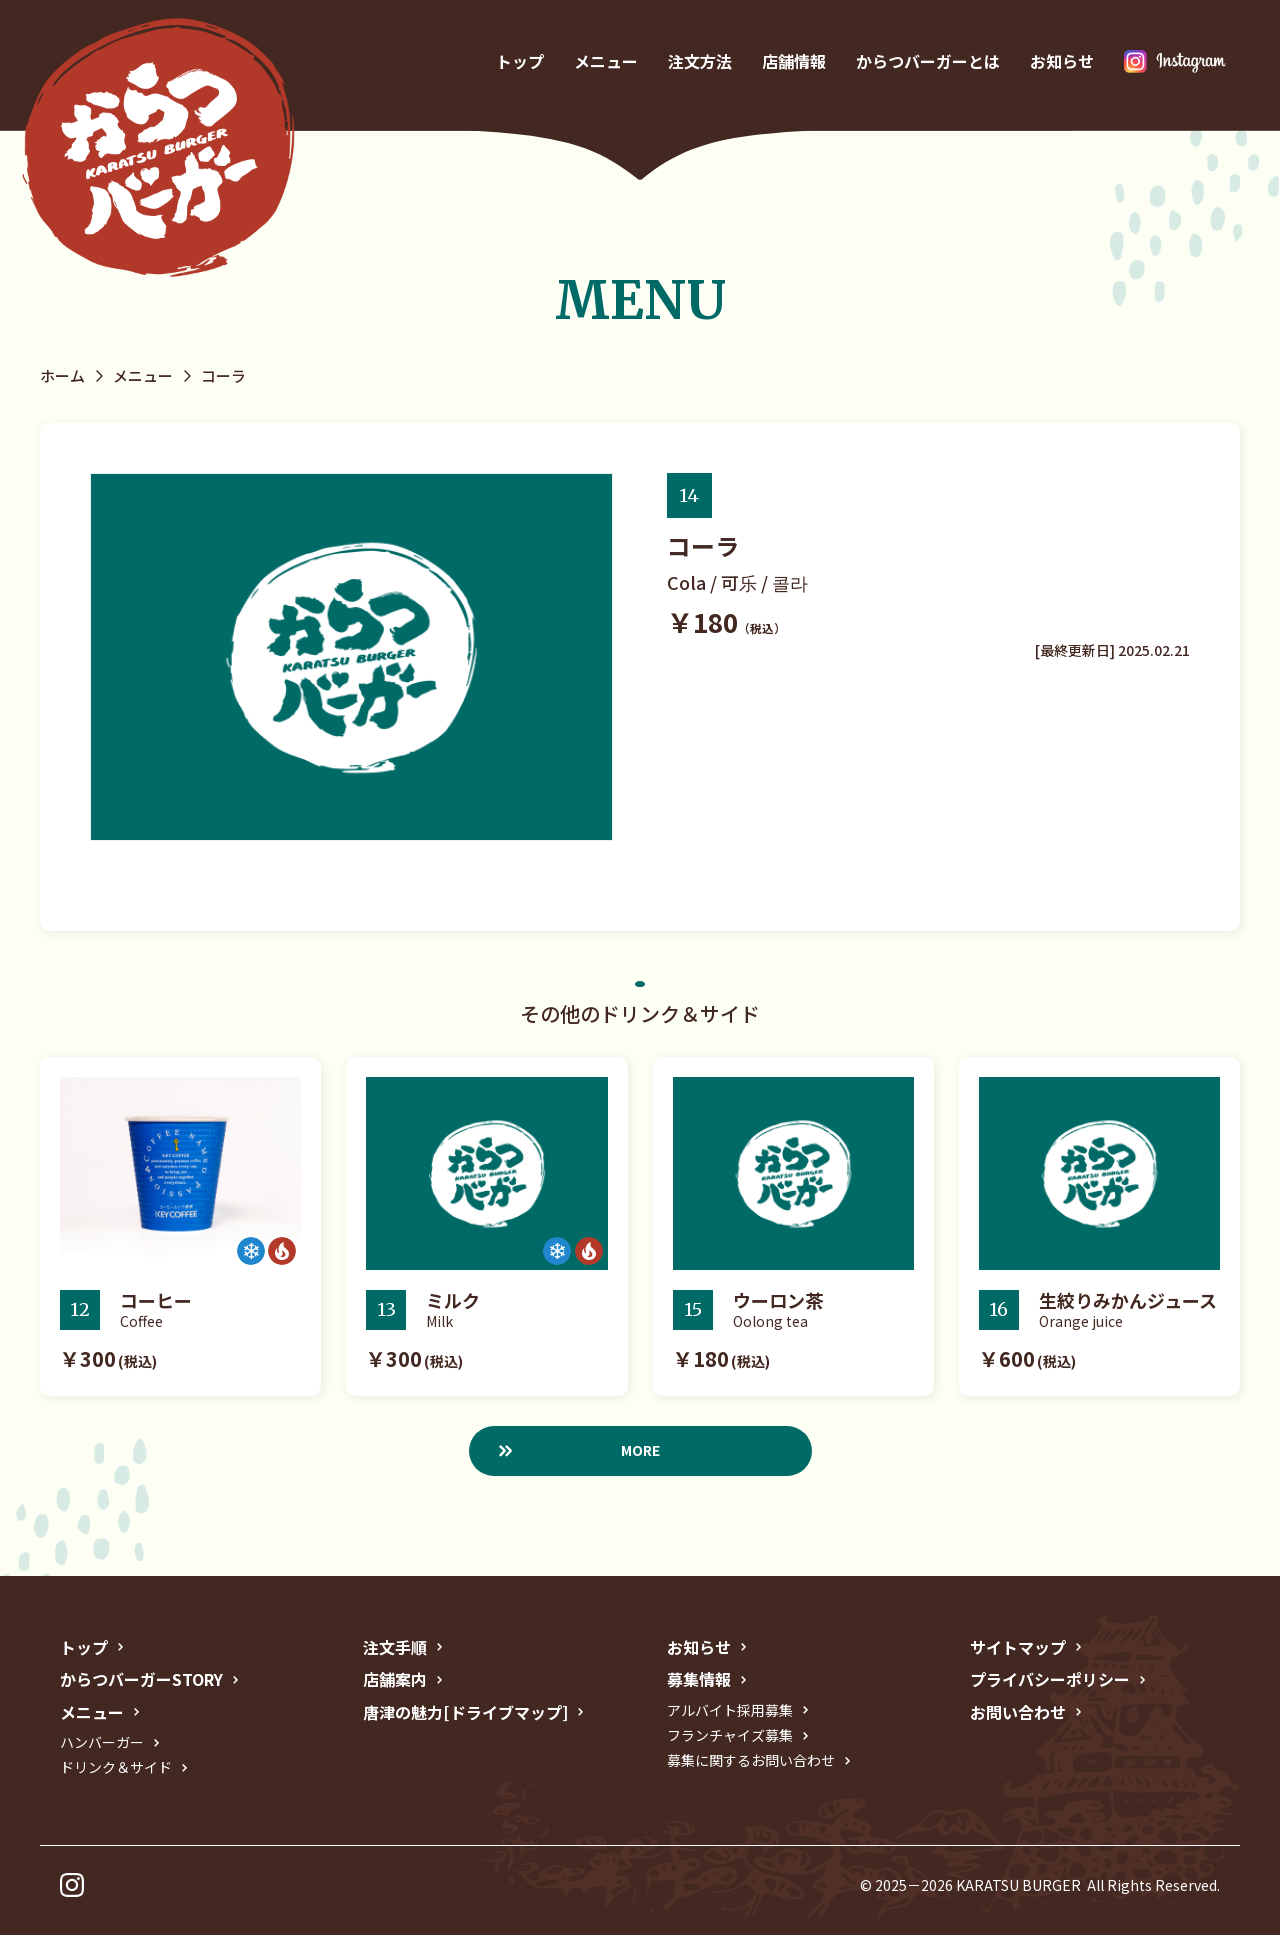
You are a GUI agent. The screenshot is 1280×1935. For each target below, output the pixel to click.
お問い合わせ (1018, 1712)
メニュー (606, 61)
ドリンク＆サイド (116, 1767)
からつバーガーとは (928, 61)
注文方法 (700, 61)
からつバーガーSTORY (141, 1679)
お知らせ (1062, 61)
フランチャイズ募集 (730, 1735)
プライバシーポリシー (1050, 1679)
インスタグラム (1175, 61)
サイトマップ (1018, 1647)
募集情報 (699, 1679)
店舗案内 (395, 1679)
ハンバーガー (102, 1742)
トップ (520, 61)
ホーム (62, 375)
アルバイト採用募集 (730, 1710)
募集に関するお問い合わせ (751, 1760)
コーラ (223, 375)
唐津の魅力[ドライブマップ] (465, 1712)
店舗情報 (794, 61)
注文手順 (395, 1647)
